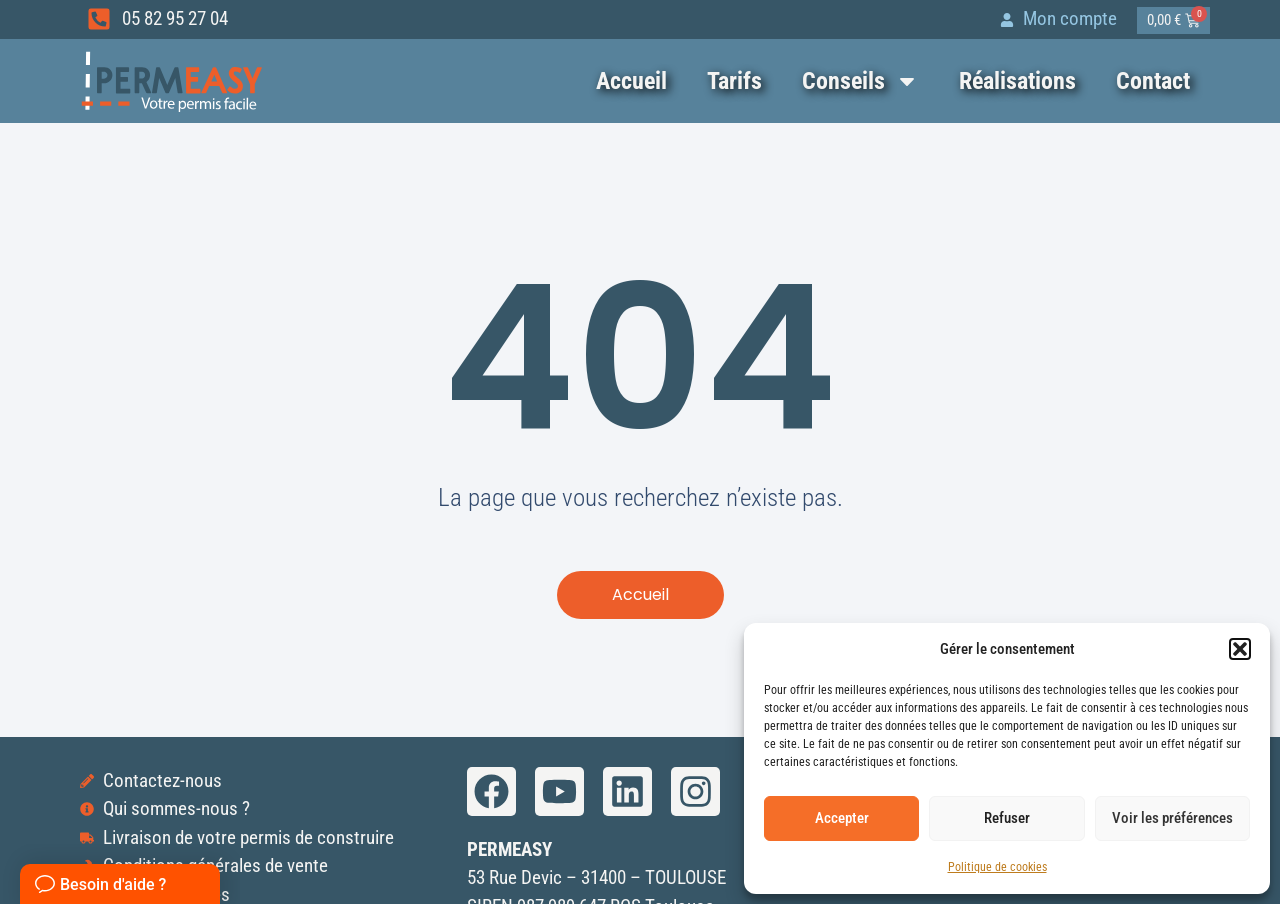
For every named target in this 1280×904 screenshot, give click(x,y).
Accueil (631, 81)
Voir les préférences (1172, 818)
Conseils (860, 81)
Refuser (1007, 818)
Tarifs (734, 81)
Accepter (842, 818)
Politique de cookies (997, 867)
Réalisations (1017, 81)
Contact (1153, 81)
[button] (1240, 649)
